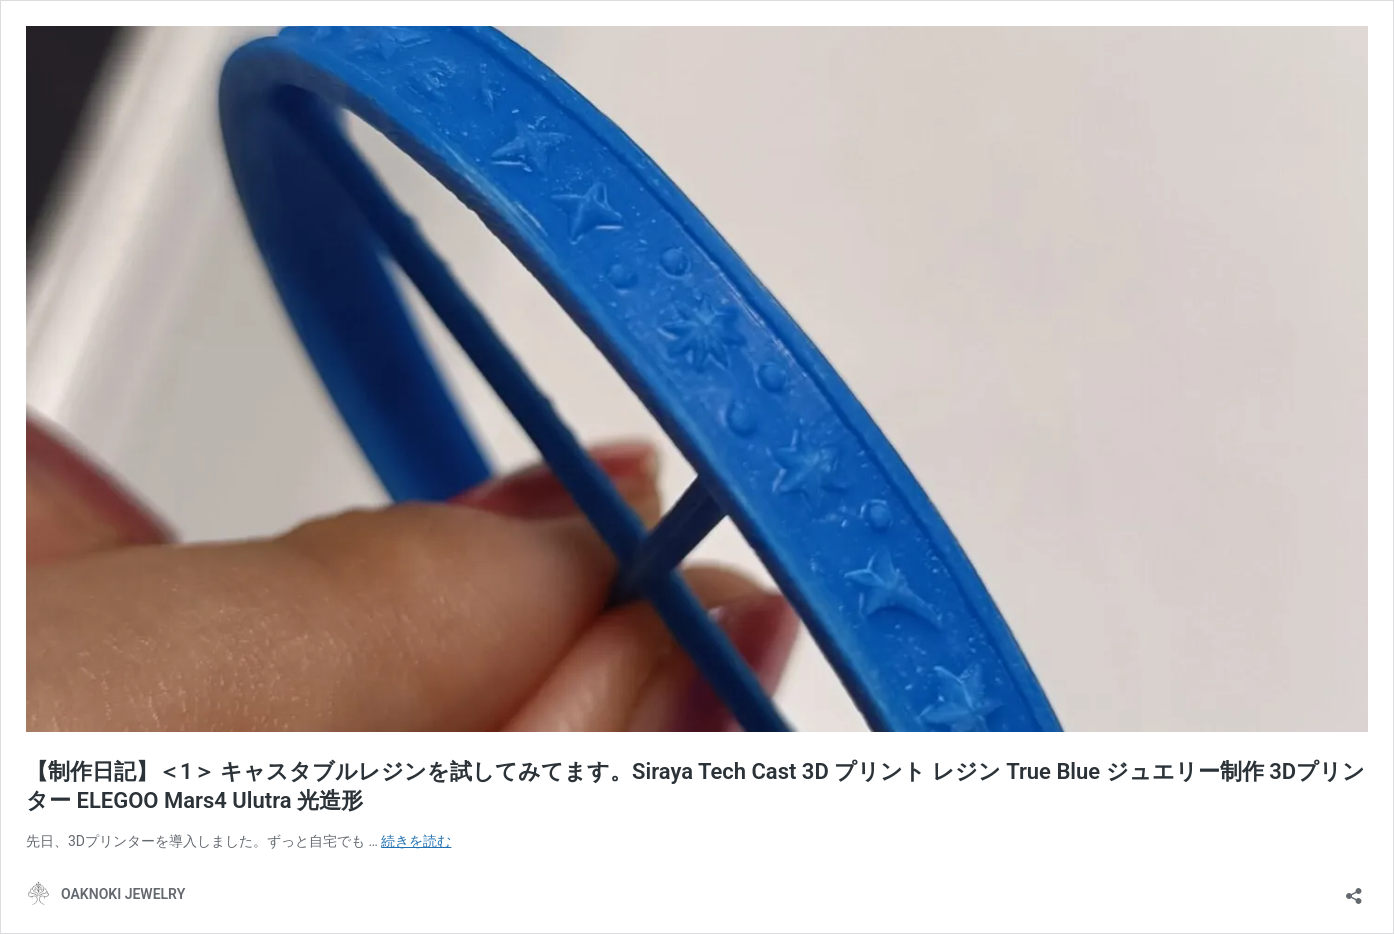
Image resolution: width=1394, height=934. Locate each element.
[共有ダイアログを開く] (1354, 889)
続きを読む (416, 841)
